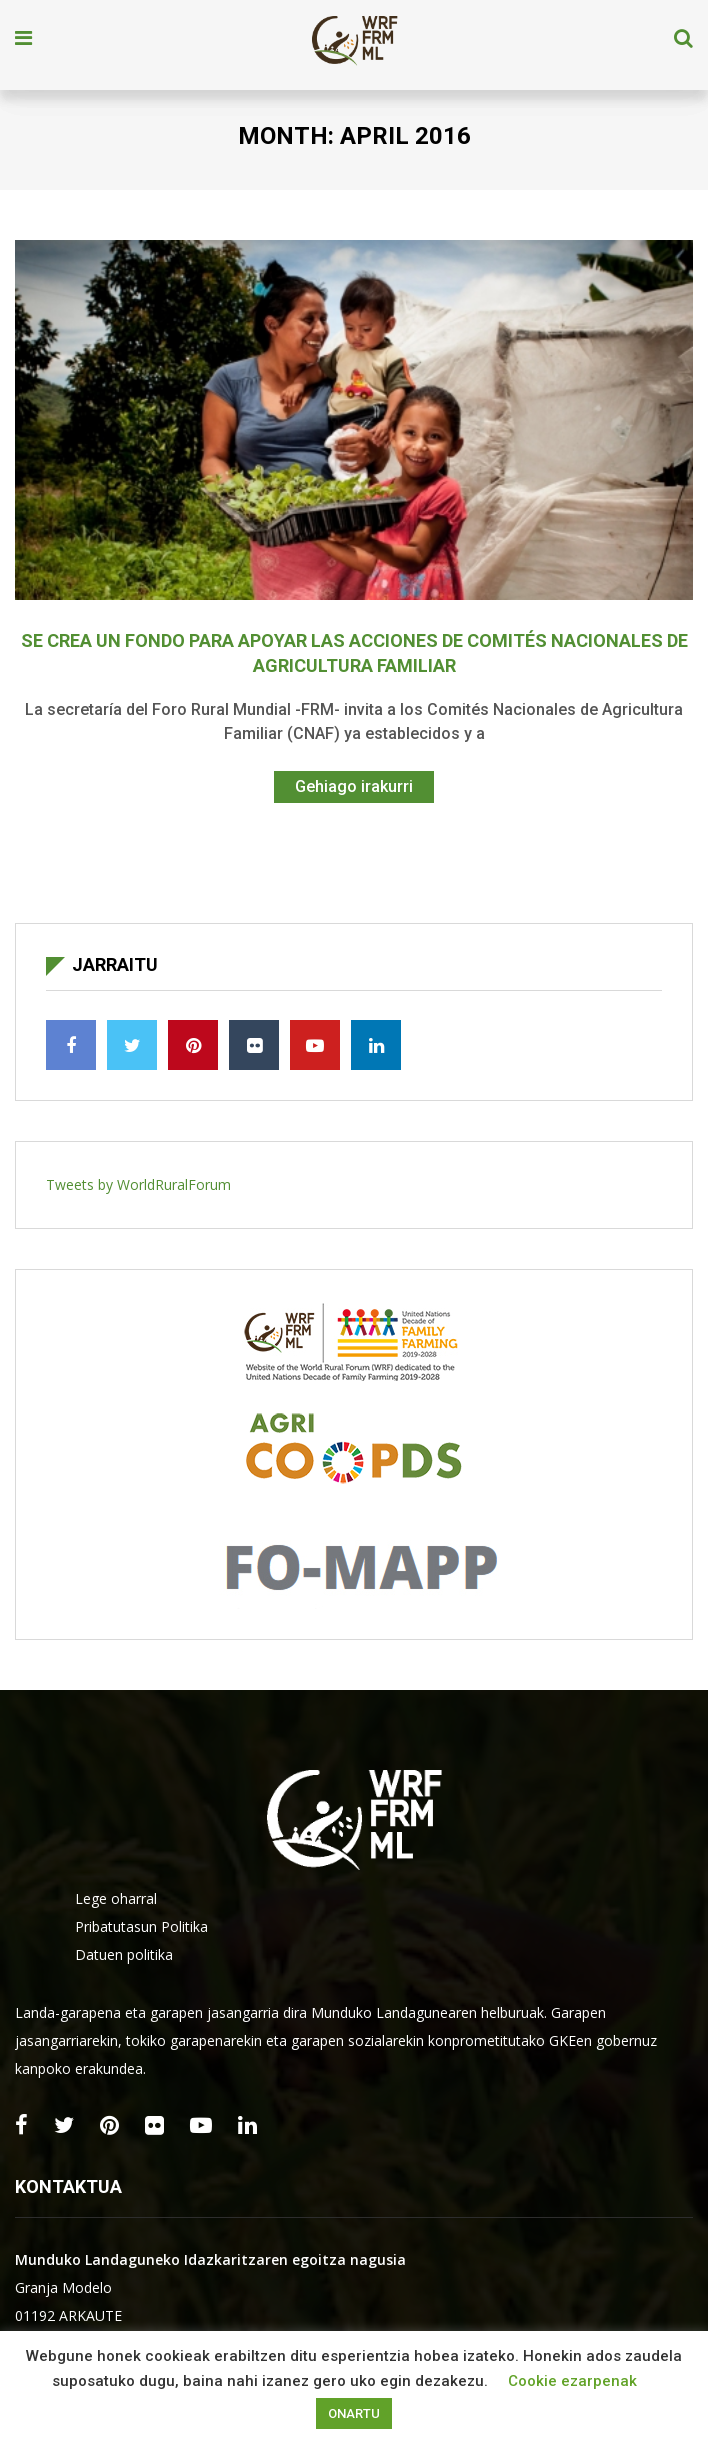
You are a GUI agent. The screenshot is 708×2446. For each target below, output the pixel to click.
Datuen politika (124, 1954)
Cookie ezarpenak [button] (572, 2381)
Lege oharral (116, 1898)
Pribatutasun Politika (141, 1926)
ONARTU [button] (354, 2413)
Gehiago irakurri (354, 786)
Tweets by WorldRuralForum (138, 1184)
